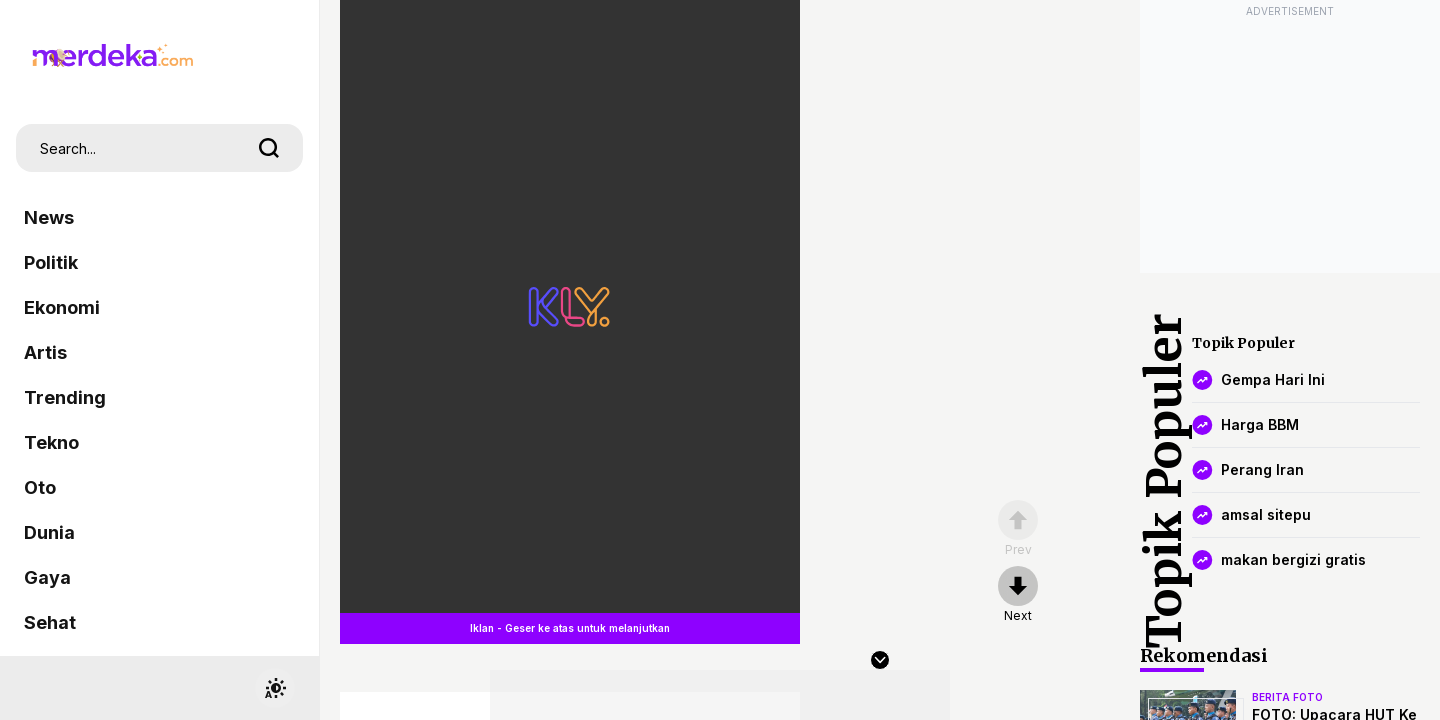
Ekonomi (62, 307)
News (49, 217)
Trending (65, 397)
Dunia (49, 532)
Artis (45, 352)
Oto (40, 487)
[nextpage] (1018, 595)
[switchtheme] (275, 688)
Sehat (50, 622)
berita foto (1287, 697)
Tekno (51, 442)
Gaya (47, 577)
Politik (51, 262)
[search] (269, 148)
